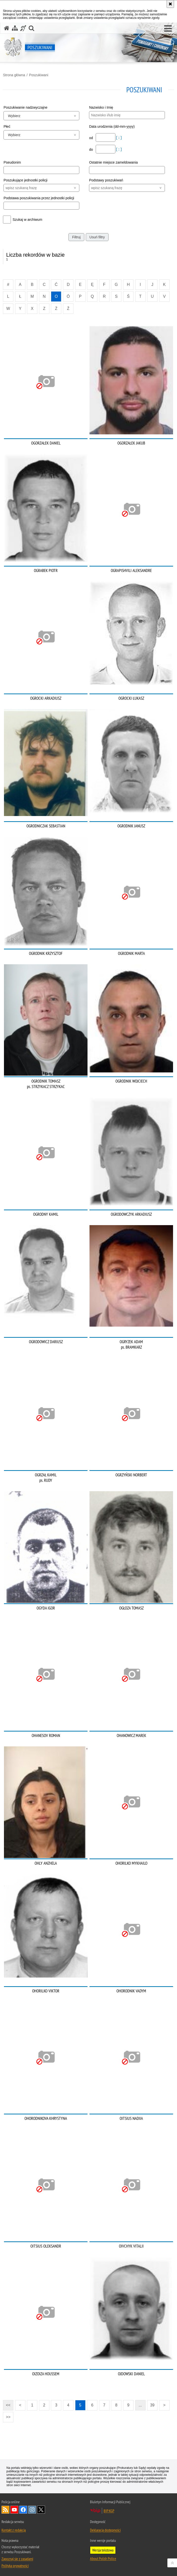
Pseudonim (12, 162)
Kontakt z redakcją (13, 2529)
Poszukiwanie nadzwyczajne (25, 107)
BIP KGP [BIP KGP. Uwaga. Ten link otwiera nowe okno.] (109, 2510)
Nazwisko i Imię (101, 107)
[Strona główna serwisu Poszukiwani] (6, 28)
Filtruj (76, 237)
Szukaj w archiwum (27, 220)
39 (152, 2405)
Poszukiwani (38, 75)
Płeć (6, 126)
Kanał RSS (5, 2510)
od (91, 138)
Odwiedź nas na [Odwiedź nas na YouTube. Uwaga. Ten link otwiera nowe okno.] (14, 2510)
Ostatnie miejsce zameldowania (113, 162)
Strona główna (14, 75)
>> (6, 2415)
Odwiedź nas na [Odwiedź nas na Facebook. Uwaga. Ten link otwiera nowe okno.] (23, 2510)
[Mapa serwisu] (15, 28)
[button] (168, 29)
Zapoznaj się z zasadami (17, 2558)
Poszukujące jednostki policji (25, 180)
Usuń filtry (97, 237)
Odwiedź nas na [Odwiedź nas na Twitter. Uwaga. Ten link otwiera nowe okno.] (41, 2510)
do (91, 149)
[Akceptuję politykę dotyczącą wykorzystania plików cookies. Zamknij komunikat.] (170, 4)
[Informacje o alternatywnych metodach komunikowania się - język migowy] (23, 28)
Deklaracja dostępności (105, 2529)
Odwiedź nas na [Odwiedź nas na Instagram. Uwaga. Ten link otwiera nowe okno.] (32, 2510)
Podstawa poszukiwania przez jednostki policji (38, 198)
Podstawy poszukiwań (106, 180)
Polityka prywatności (15, 2565)
